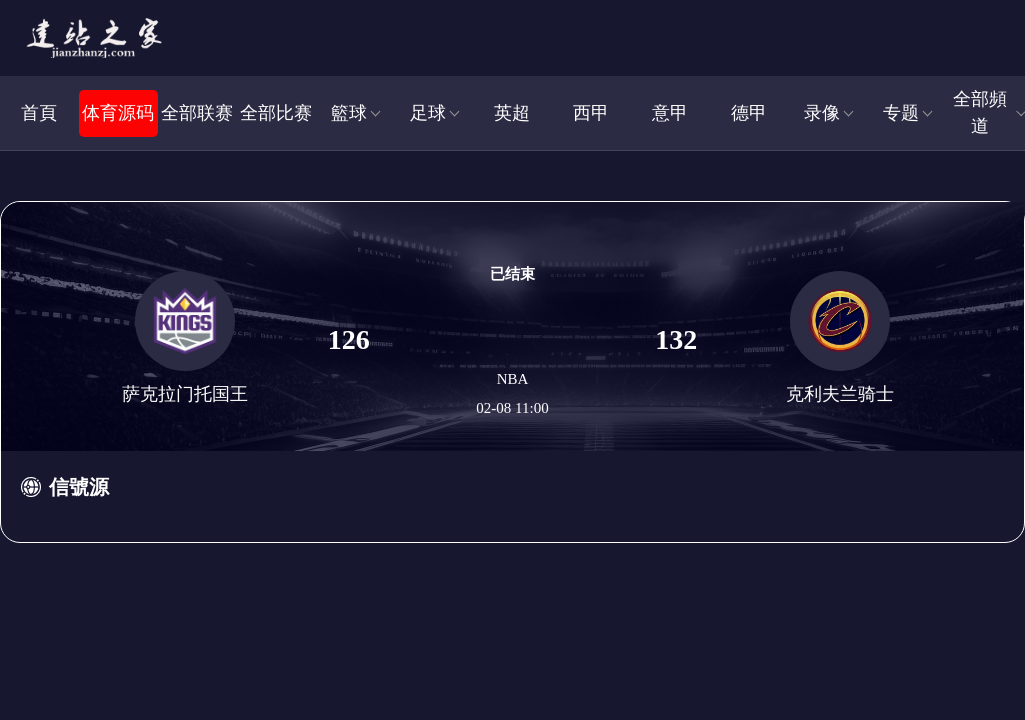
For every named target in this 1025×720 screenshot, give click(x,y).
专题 (901, 113)
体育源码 (118, 113)
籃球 (349, 113)
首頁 (39, 113)
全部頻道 (980, 112)
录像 (822, 113)
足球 (428, 113)
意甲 (670, 113)
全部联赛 (197, 113)
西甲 (591, 113)
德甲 (749, 113)
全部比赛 (276, 113)
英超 (512, 113)
